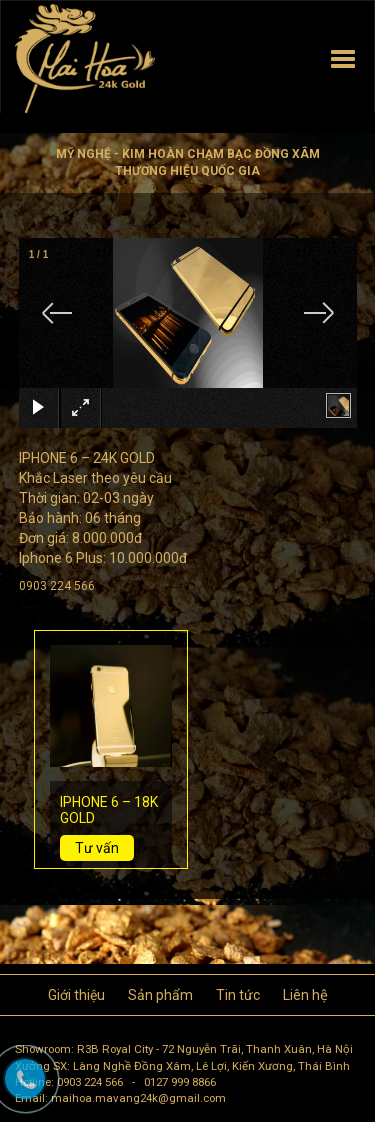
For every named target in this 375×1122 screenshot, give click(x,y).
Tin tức (238, 995)
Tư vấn (97, 848)
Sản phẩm (160, 995)
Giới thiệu (76, 995)
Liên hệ (305, 995)
